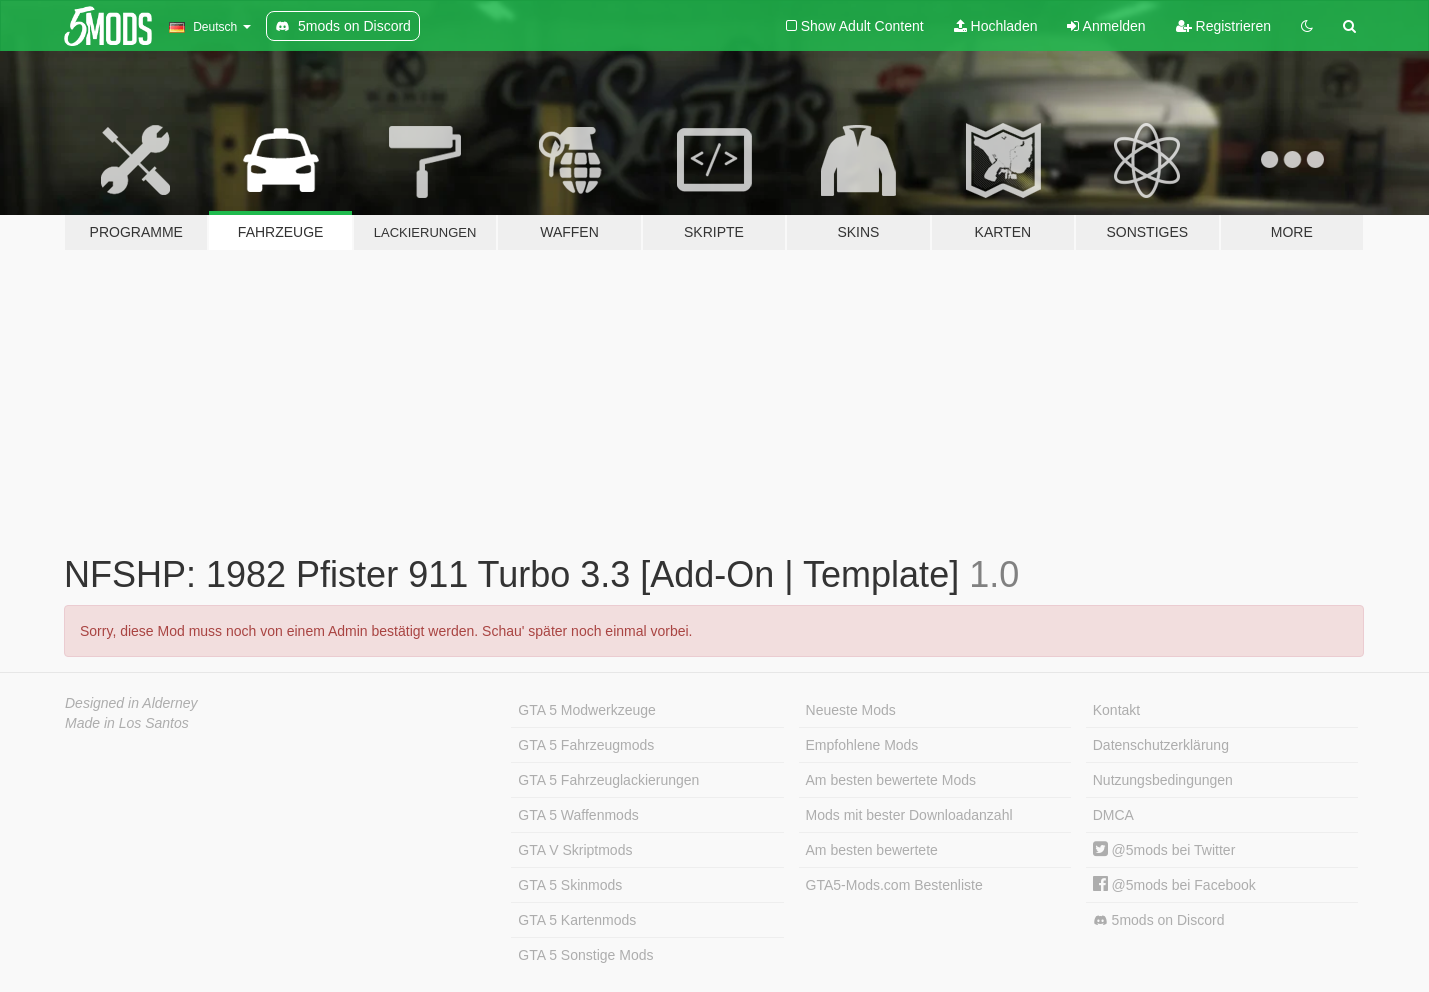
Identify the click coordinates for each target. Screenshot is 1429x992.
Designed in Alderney (131, 703)
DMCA (1113, 815)
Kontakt (1116, 710)
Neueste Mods (851, 710)
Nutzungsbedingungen (1163, 780)
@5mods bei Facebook (1174, 885)
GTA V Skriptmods (575, 850)
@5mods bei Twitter (1164, 850)
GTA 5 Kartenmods (577, 920)
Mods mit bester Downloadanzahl (909, 815)
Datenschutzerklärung (1161, 745)
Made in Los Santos (127, 723)
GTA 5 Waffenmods (578, 815)
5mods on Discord (1159, 920)
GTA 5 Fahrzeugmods (586, 745)
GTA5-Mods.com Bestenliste (894, 885)
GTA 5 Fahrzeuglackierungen (608, 780)
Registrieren (1223, 26)
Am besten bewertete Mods (891, 780)
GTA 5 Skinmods (570, 885)
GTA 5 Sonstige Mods (585, 955)
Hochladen (996, 26)
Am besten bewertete (872, 850)
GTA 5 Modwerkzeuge (586, 710)
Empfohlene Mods (862, 745)
